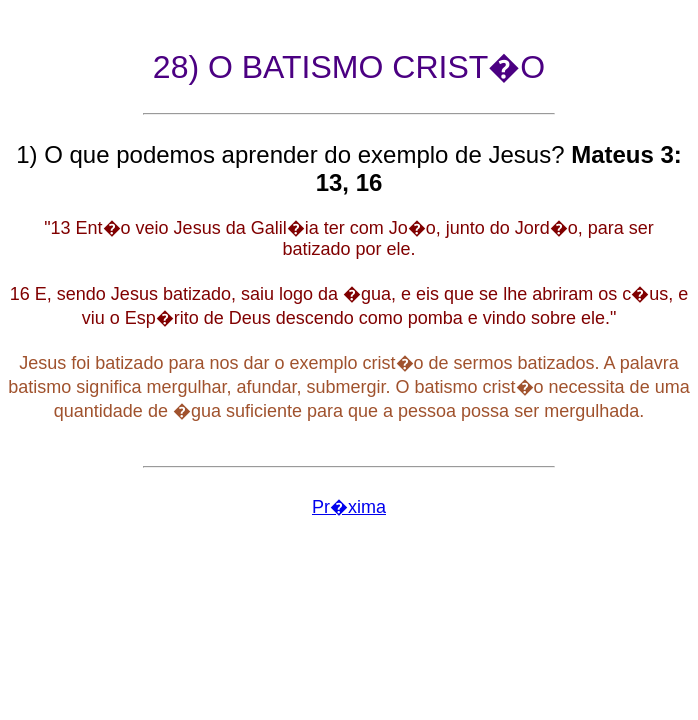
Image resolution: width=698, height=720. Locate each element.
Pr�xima (349, 507)
